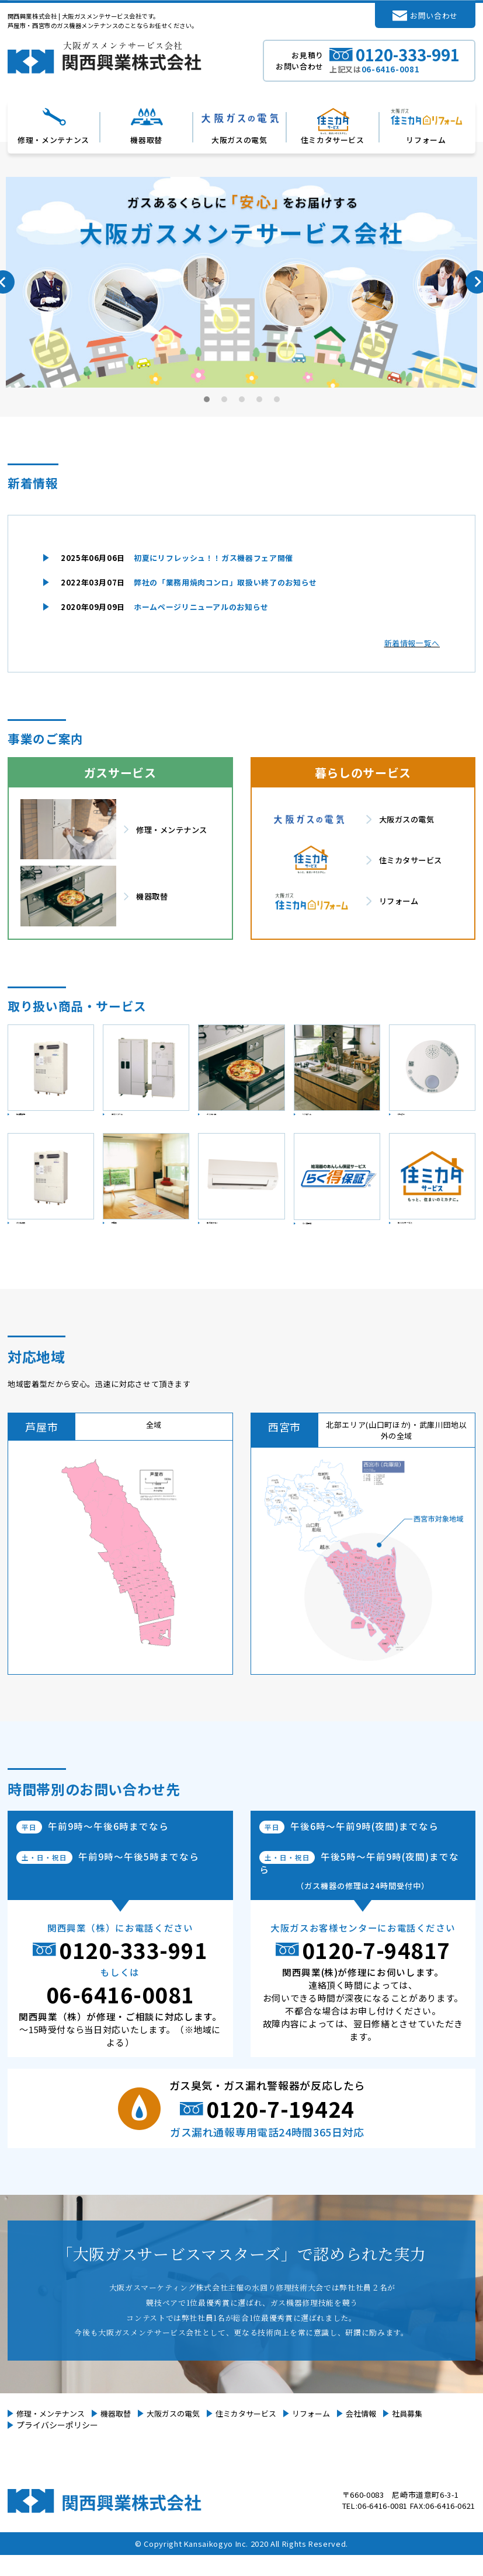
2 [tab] (224, 399)
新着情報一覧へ (412, 643)
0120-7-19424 (280, 2129)
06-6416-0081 (120, 2015)
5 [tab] (277, 399)
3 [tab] (242, 399)
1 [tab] (207, 399)
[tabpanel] (241, 282)
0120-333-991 (133, 1970)
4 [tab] (259, 399)
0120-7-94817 (376, 1970)
